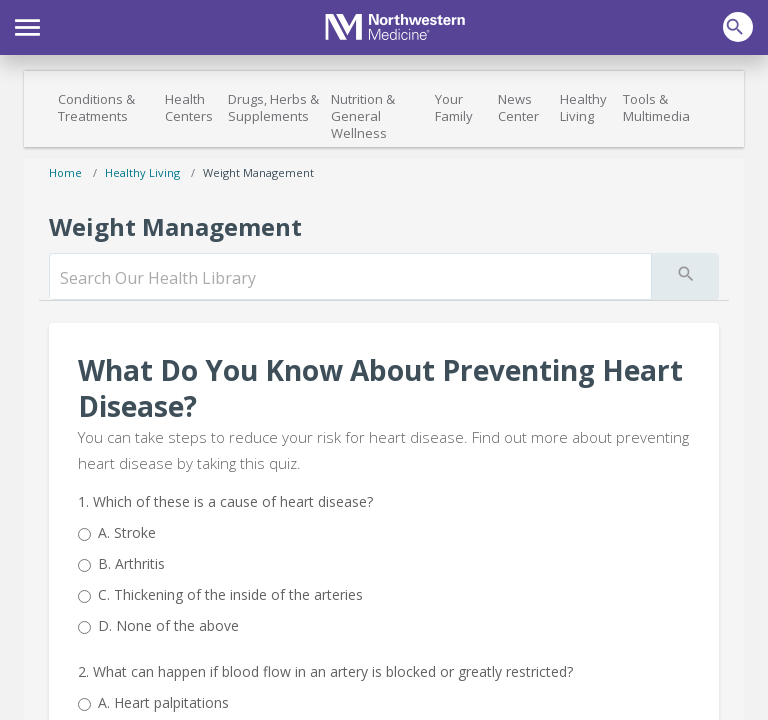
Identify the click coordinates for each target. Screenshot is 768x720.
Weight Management (258, 172)
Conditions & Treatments (96, 107)
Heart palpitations (163, 702)
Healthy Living (583, 107)
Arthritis (131, 563)
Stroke (127, 532)
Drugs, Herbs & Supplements (273, 107)
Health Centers (189, 107)
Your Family (454, 107)
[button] (27, 25)
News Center (518, 107)
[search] (350, 278)
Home (65, 172)
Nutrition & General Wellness (363, 116)
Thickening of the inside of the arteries (230, 594)
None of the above (168, 625)
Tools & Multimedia (656, 107)
